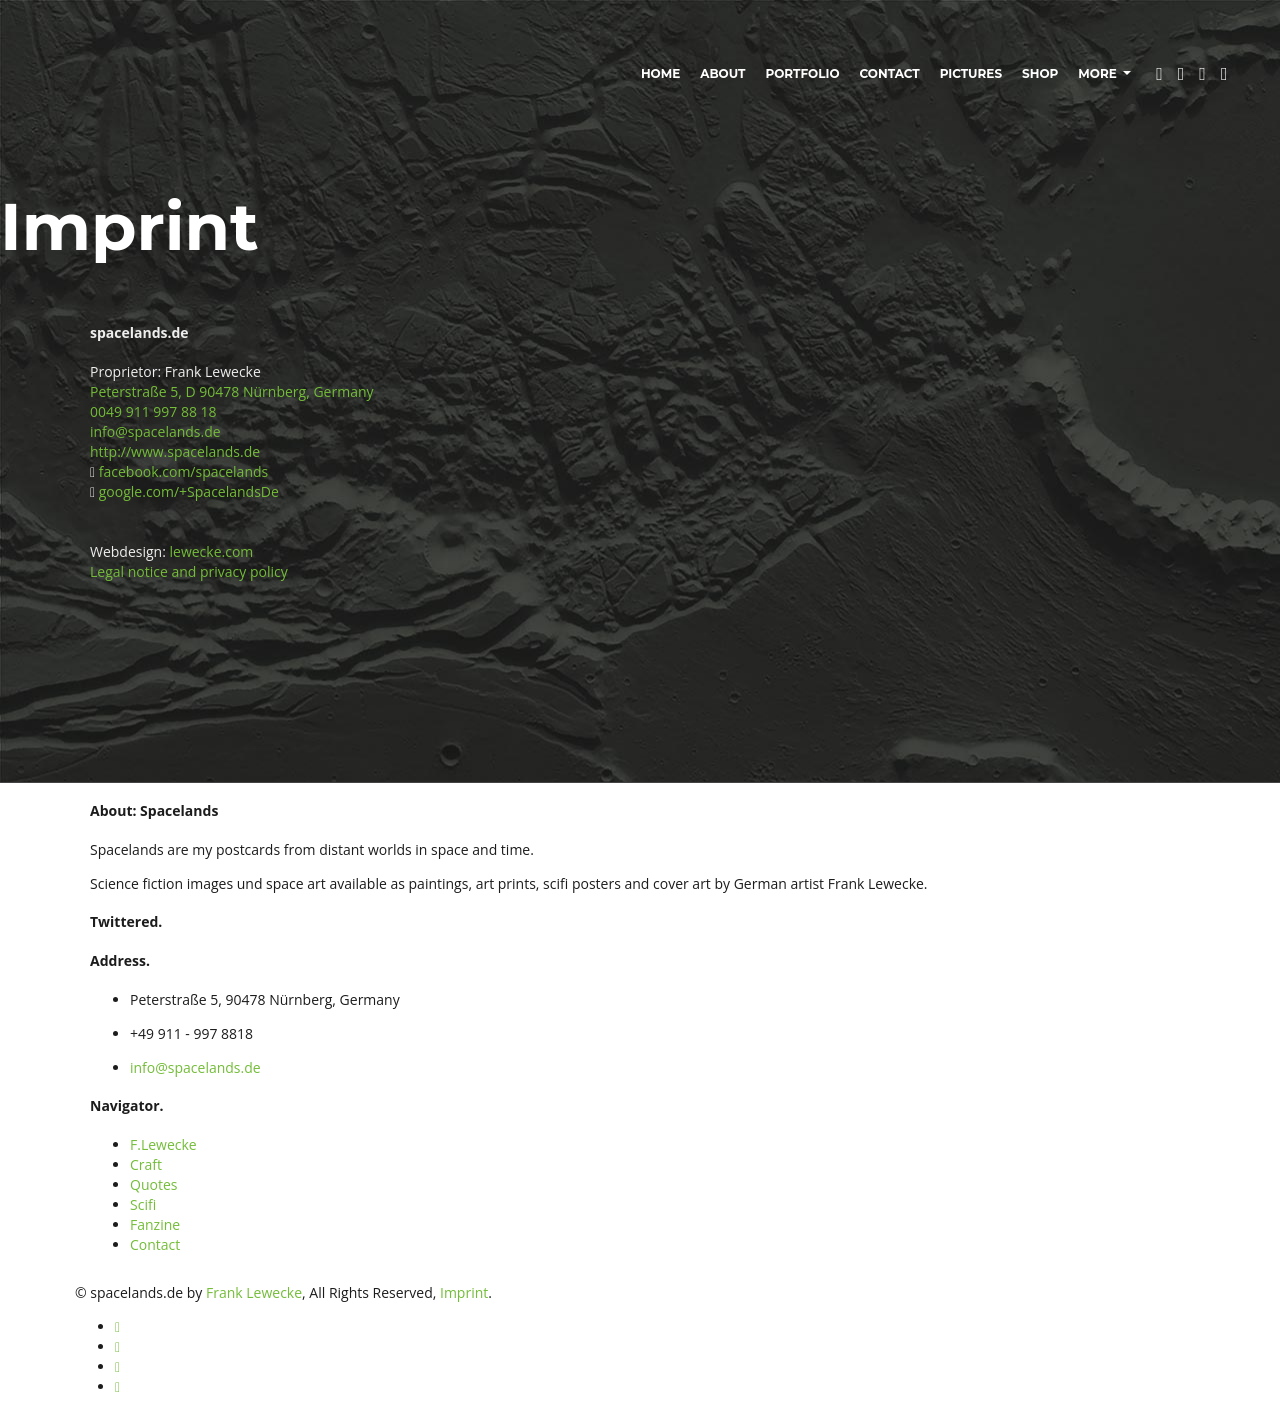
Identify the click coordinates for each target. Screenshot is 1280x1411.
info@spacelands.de (155, 431)
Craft (146, 1164)
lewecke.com (212, 551)
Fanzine (155, 1224)
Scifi (143, 1204)
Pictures (971, 73)
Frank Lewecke (254, 1292)
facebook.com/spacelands (183, 471)
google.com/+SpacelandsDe (189, 491)
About (722, 73)
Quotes (153, 1184)
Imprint (464, 1292)
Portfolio (802, 73)
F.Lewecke (163, 1144)
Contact (890, 73)
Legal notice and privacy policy (189, 571)
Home (660, 73)
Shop (1040, 73)
